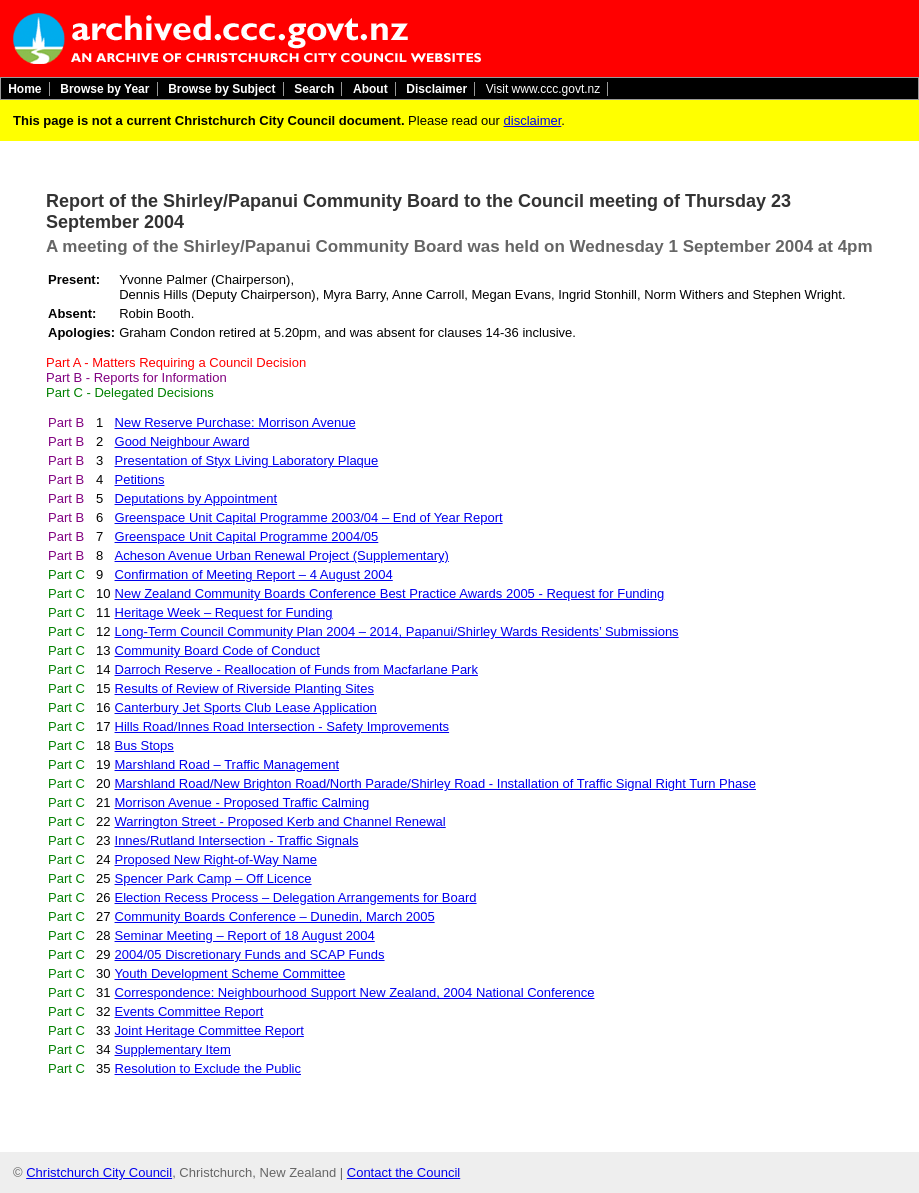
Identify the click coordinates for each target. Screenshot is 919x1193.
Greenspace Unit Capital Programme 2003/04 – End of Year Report (309, 517)
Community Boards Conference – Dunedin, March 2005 (275, 916)
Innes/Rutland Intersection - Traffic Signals (237, 840)
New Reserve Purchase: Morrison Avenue (235, 422)
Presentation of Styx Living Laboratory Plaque (247, 460)
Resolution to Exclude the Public (208, 1068)
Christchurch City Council (99, 1172)
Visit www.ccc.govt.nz (543, 89)
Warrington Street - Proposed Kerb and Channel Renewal (280, 821)
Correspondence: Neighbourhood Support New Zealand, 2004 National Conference (355, 992)
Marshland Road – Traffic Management (227, 764)
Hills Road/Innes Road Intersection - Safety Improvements (282, 726)
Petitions (140, 479)
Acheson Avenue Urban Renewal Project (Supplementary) (282, 555)
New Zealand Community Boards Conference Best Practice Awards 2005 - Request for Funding (390, 593)
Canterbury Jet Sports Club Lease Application (246, 707)
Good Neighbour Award (182, 441)
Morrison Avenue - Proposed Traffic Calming (242, 802)
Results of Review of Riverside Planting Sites (244, 688)
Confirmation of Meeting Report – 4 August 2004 (254, 574)
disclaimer (533, 120)
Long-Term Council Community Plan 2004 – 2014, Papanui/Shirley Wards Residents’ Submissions (397, 631)
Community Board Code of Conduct (217, 650)
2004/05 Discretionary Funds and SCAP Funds (250, 954)
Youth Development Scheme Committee (230, 973)
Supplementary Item (173, 1049)
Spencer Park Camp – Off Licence (213, 878)
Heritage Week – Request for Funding (224, 612)
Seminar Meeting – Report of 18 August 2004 (245, 935)
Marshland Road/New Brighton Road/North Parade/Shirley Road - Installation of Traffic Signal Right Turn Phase (435, 783)
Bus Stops (144, 745)
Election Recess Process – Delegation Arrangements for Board (296, 897)
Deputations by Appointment (196, 498)
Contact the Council (403, 1172)
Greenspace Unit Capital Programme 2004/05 (247, 536)
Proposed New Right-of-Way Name (216, 859)
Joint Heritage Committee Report (209, 1030)
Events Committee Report (189, 1011)
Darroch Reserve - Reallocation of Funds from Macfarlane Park (296, 669)
